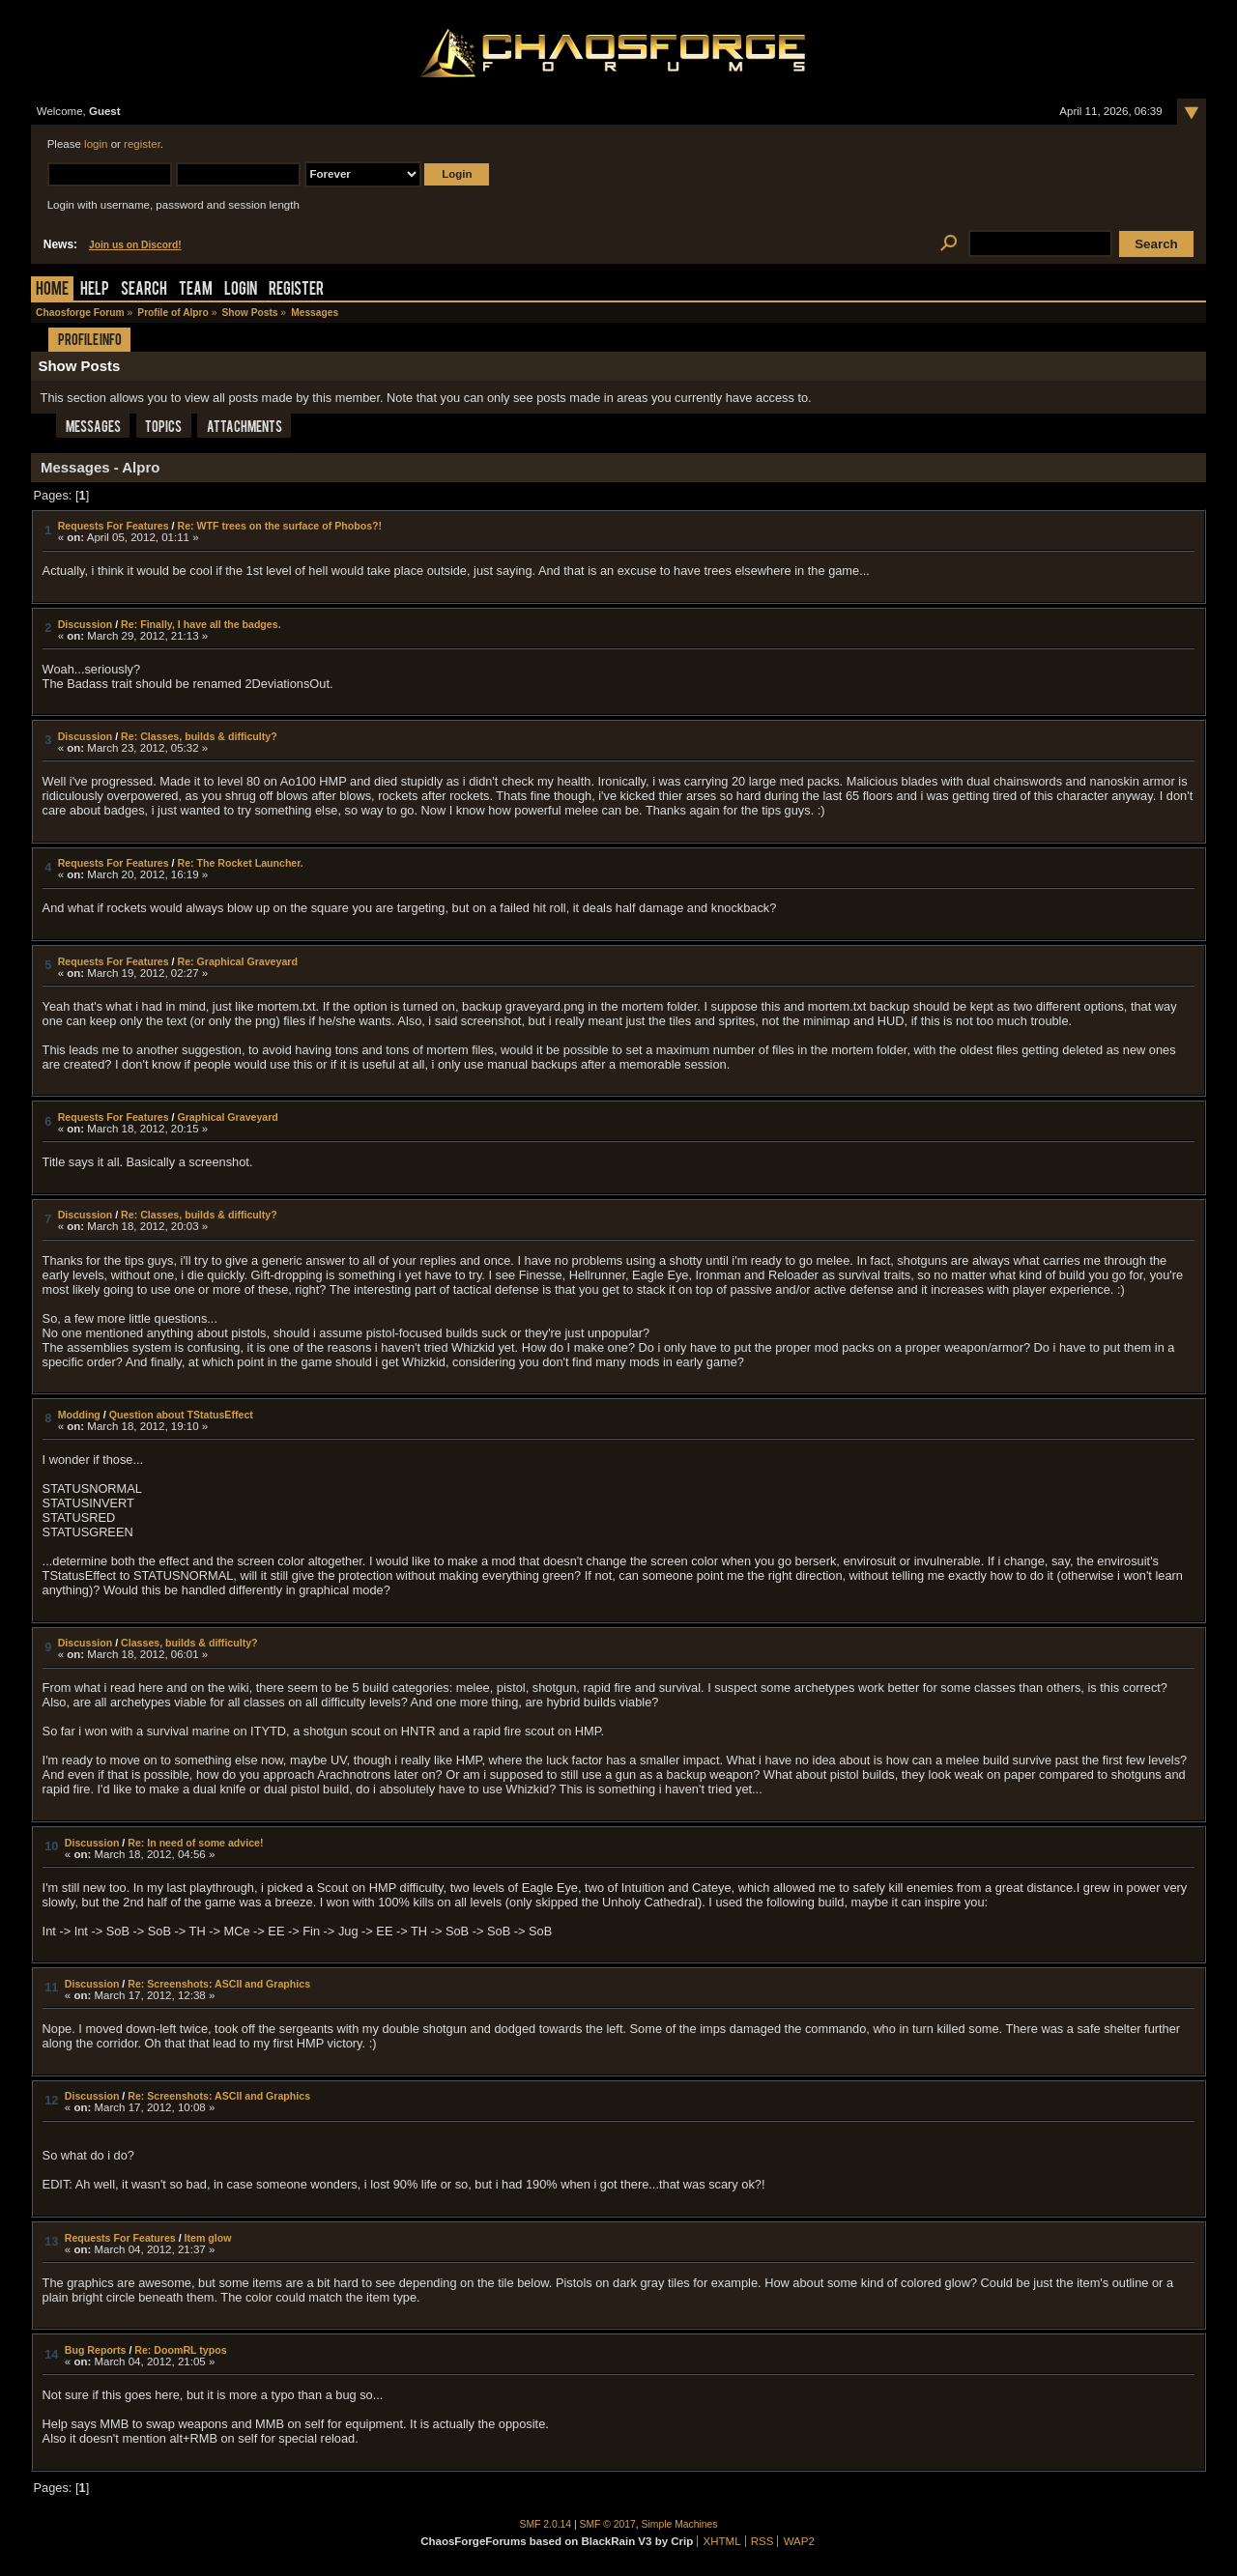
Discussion (85, 624)
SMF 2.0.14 (546, 2524)
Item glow (208, 2238)
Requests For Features (113, 525)
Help (94, 290)
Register (296, 290)
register (142, 144)
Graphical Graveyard (227, 1117)
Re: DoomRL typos (180, 2350)
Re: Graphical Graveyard (237, 961)
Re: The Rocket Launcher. (239, 863)
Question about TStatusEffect (181, 1414)
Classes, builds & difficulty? (189, 1642)
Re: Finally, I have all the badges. (200, 624)
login (95, 144)
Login (240, 290)
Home (52, 290)
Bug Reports (96, 2350)
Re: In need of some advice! (195, 1842)
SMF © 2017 (608, 2524)
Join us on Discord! (135, 245)
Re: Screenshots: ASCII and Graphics (219, 1983)
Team (196, 290)
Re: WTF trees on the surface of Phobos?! (279, 525)
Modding (79, 1414)
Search (144, 290)
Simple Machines (680, 2524)
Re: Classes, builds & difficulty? (199, 736)
